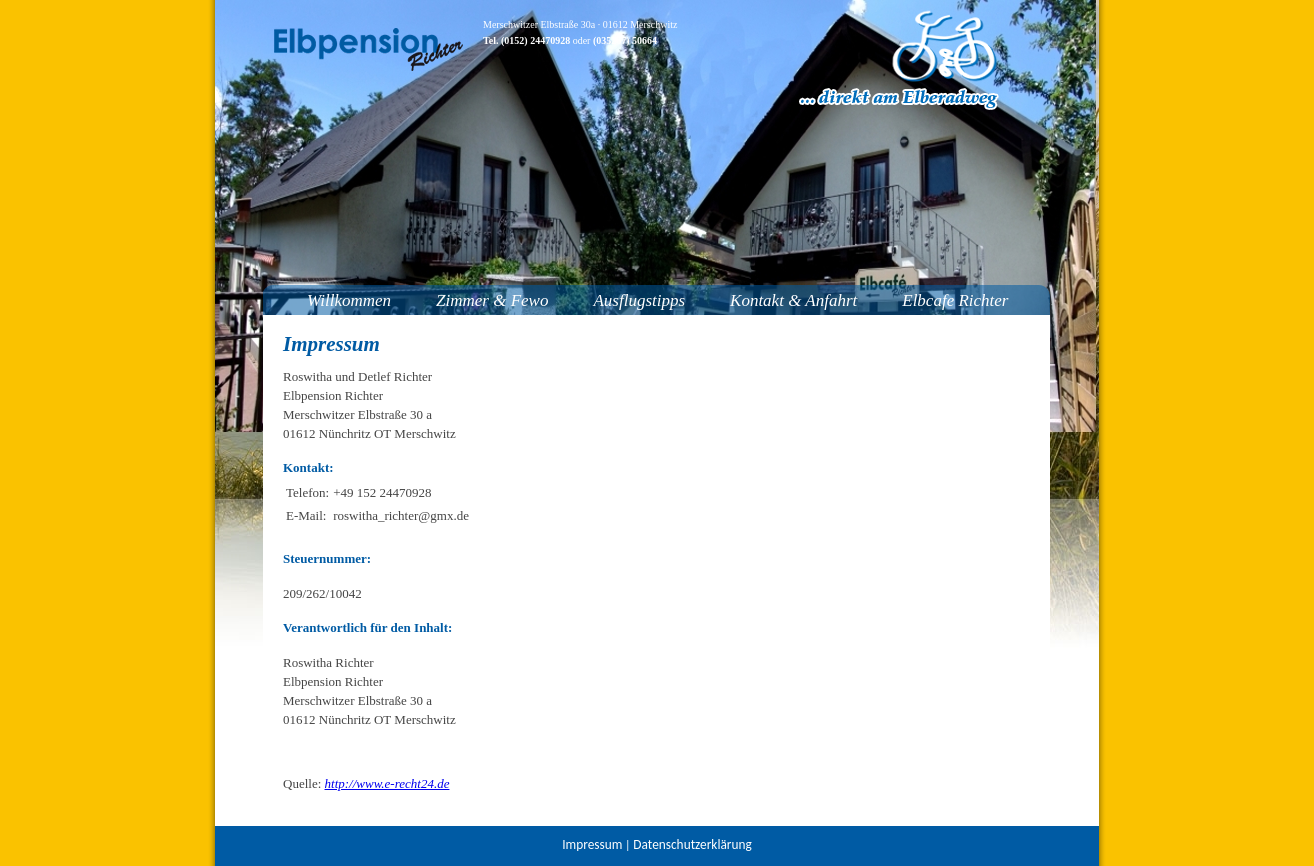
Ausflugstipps (639, 300)
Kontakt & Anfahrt (793, 300)
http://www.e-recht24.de (387, 783)
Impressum (592, 844)
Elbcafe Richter (955, 300)
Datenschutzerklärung (692, 844)
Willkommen (349, 300)
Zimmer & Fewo (492, 300)
